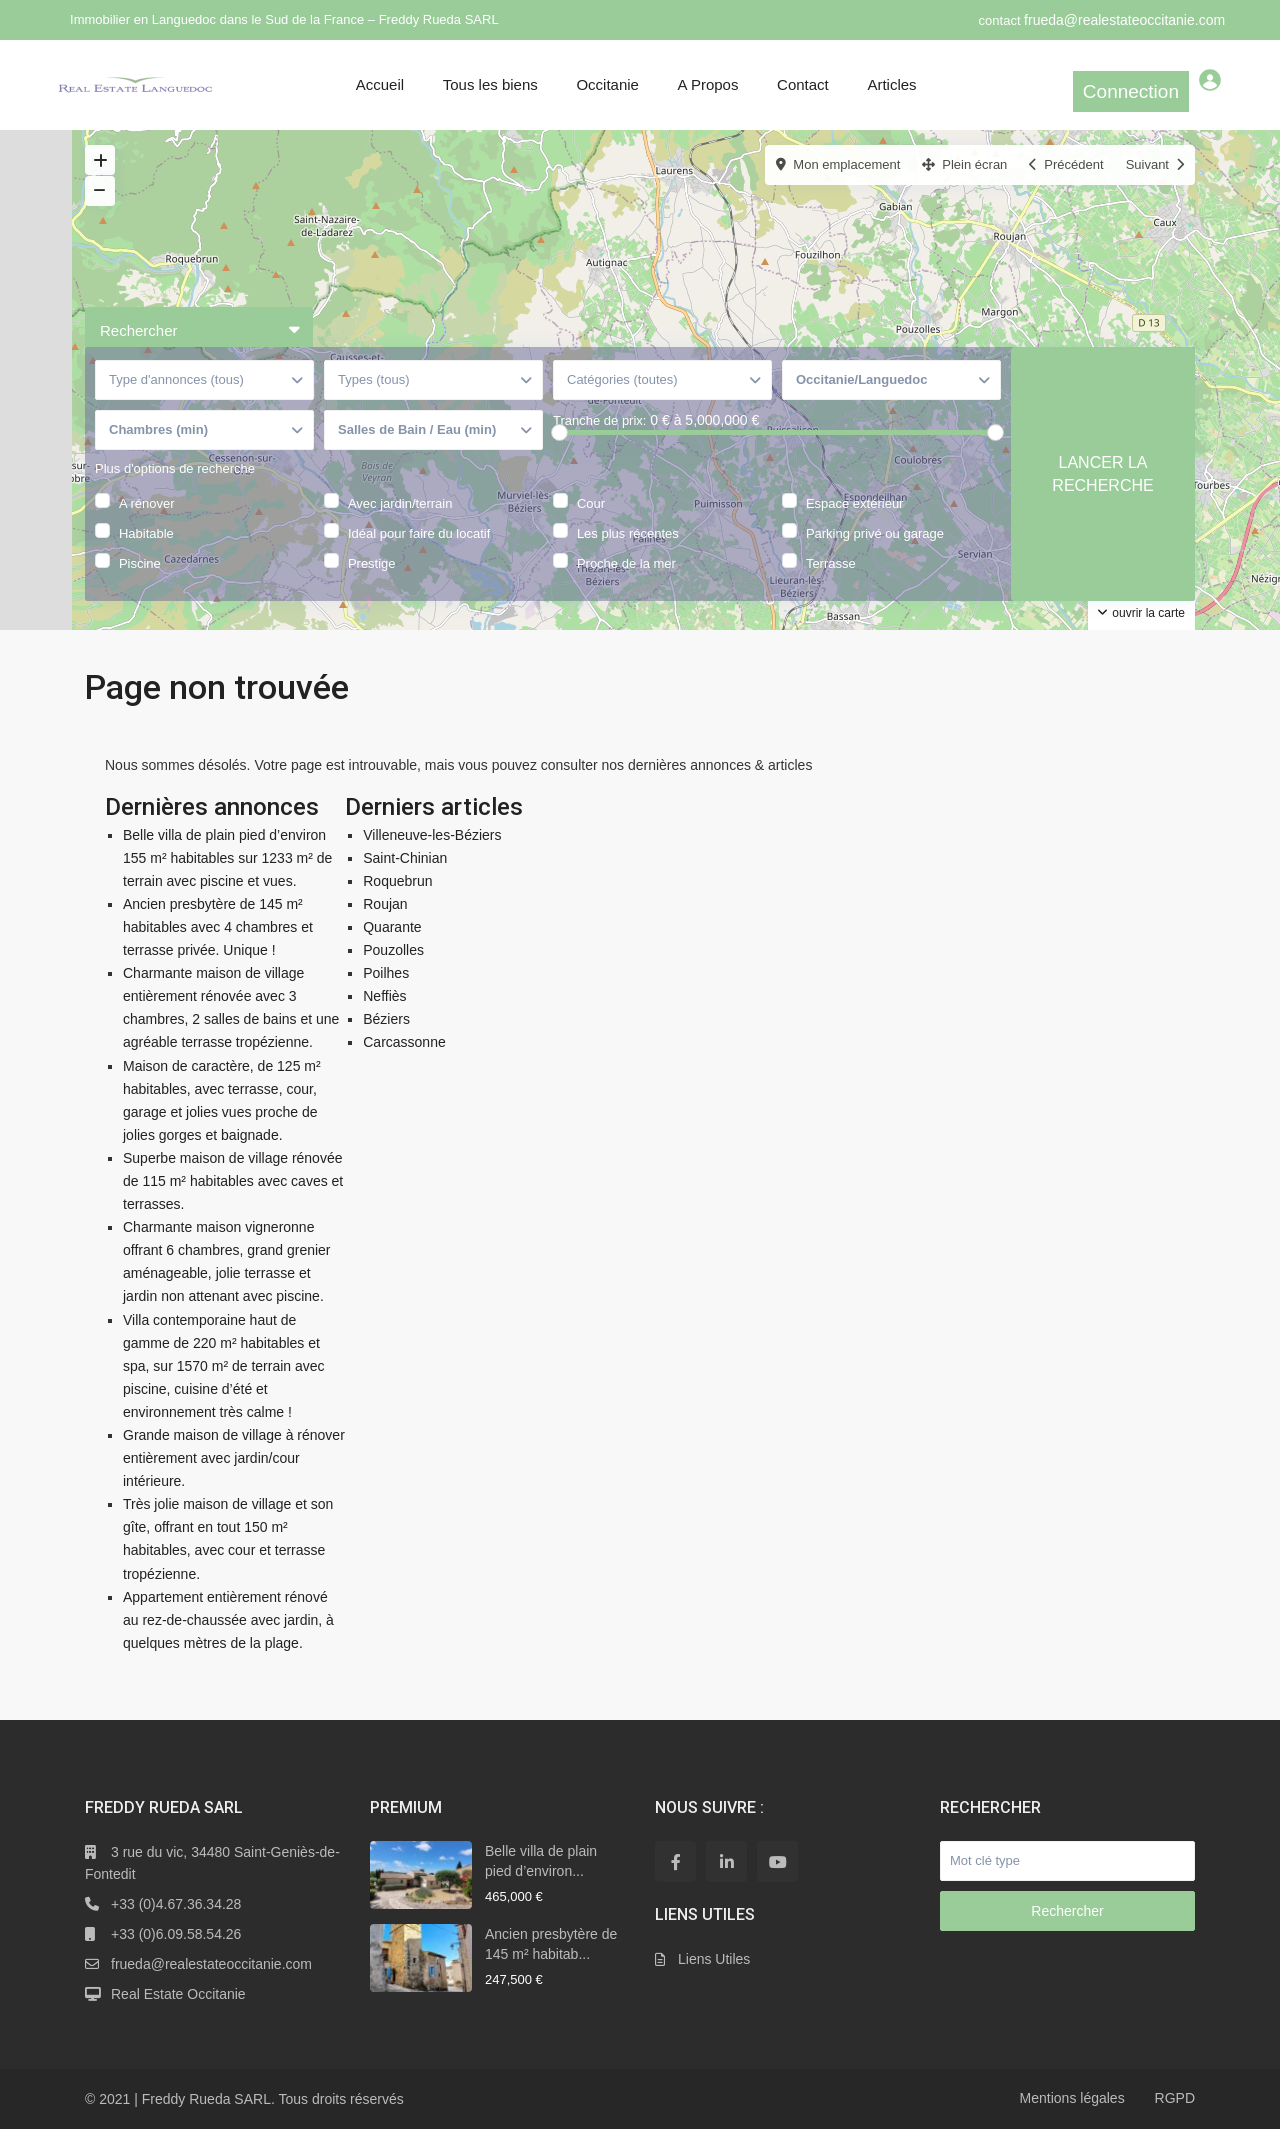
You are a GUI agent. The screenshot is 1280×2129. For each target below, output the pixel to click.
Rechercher (1067, 1911)
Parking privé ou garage (875, 532)
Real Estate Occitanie (178, 1994)
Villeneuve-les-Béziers (432, 835)
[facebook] (675, 1861)
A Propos (708, 84)
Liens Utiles (714, 1959)
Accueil (380, 84)
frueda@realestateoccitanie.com (1124, 20)
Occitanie (607, 84)
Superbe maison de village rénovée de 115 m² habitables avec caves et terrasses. (233, 1181)
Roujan (385, 904)
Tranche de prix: (599, 420)
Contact (803, 84)
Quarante (392, 927)
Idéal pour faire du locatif (419, 532)
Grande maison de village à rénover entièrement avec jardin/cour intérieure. (234, 1458)
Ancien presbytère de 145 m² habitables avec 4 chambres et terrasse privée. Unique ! (218, 927)
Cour (591, 502)
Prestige (372, 562)
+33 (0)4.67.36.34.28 (176, 1904)
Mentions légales (1072, 2098)
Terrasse (831, 562)
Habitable (146, 532)
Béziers (386, 1019)
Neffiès (384, 996)
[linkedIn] (726, 1861)
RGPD (1175, 2098)
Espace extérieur (855, 502)
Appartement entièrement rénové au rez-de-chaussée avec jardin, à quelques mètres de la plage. (228, 1620)
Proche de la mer (626, 562)
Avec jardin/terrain (400, 502)
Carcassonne (404, 1042)
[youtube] (777, 1861)
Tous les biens (490, 84)
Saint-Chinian (405, 858)
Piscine (140, 562)
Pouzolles (393, 950)
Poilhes (386, 973)
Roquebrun (397, 881)
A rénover (147, 502)
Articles (891, 84)
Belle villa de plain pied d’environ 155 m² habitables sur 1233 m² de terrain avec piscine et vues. (227, 858)
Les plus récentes (628, 532)
